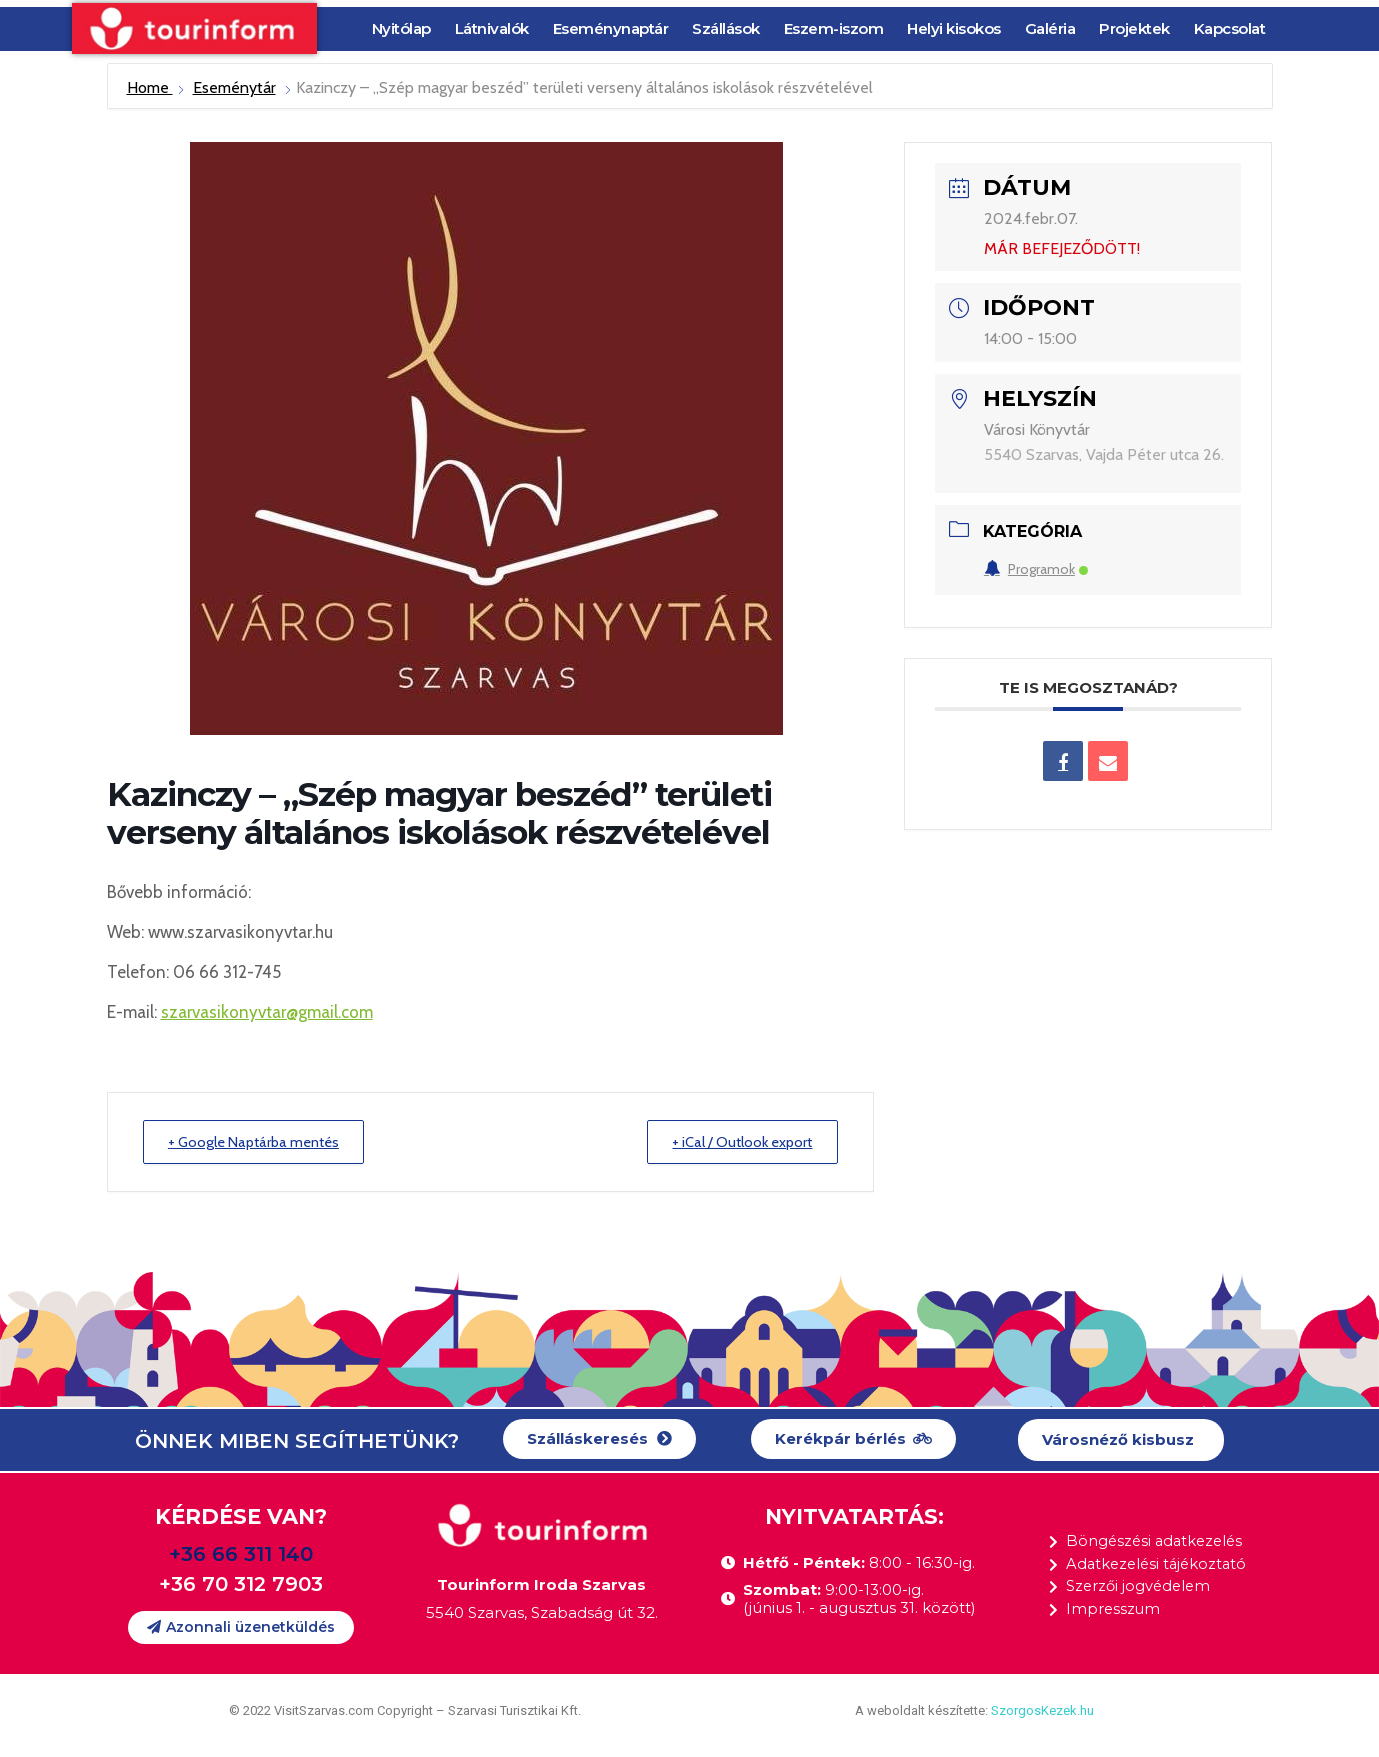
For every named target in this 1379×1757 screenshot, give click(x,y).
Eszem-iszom (834, 28)
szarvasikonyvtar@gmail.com (267, 1012)
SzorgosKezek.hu (1042, 1711)
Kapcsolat (1230, 28)
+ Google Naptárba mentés (261, 1142)
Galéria (1050, 28)
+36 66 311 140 (241, 1554)
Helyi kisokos (954, 28)
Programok (1036, 569)
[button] (599, 1440)
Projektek (1134, 28)
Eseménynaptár (611, 28)
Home (150, 87)
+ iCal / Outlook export (736, 1142)
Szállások (726, 28)
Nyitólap (401, 28)
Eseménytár (234, 87)
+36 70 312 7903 (241, 1584)
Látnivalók (492, 28)
